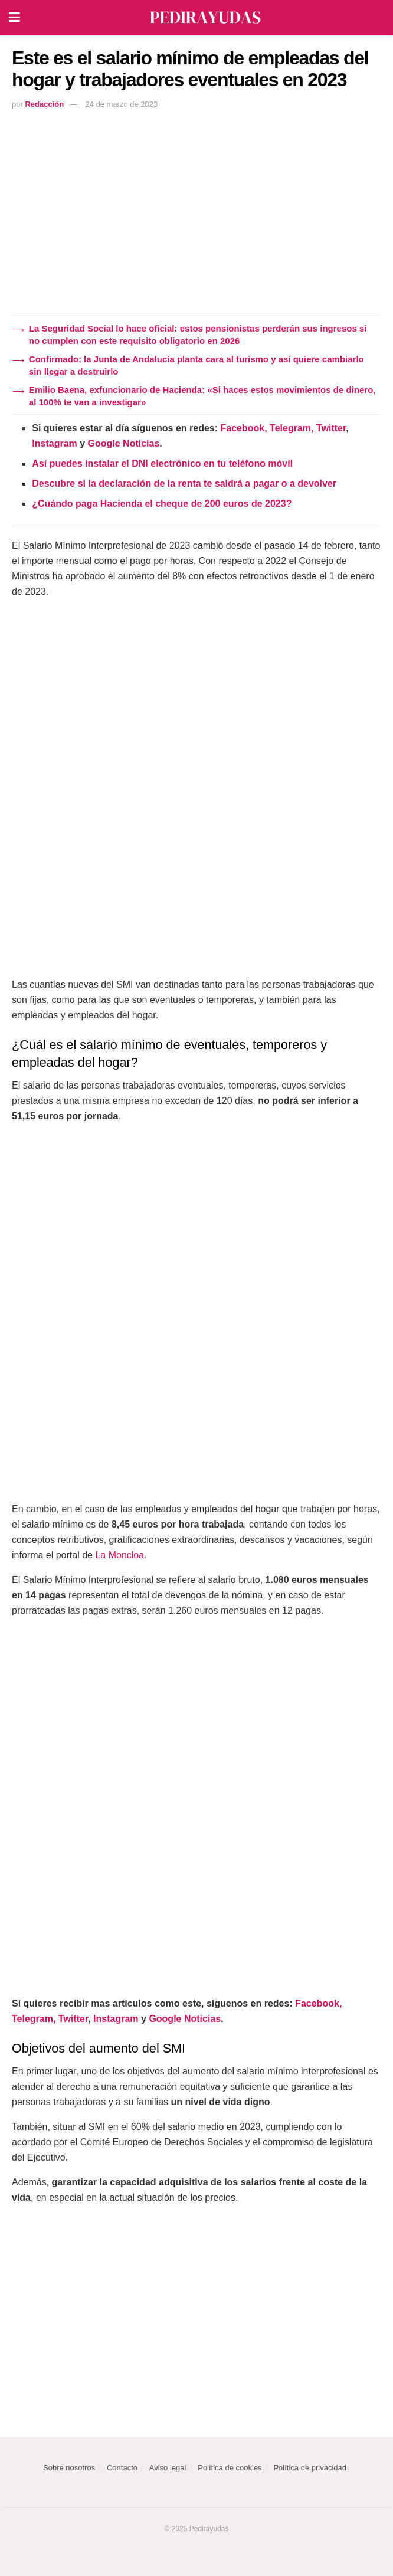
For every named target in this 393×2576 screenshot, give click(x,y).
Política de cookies (229, 2467)
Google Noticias (124, 443)
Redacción (44, 104)
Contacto (122, 2467)
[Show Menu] (14, 17)
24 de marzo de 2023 (121, 104)
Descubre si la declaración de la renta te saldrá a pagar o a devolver (184, 484)
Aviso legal (167, 2467)
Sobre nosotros (69, 2467)
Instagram (54, 443)
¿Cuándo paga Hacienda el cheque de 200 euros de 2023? (162, 504)
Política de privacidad (309, 2467)
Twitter (331, 428)
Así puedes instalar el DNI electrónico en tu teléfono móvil (162, 463)
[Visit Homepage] (205, 18)
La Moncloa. (120, 1555)
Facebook (243, 428)
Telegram (290, 428)
